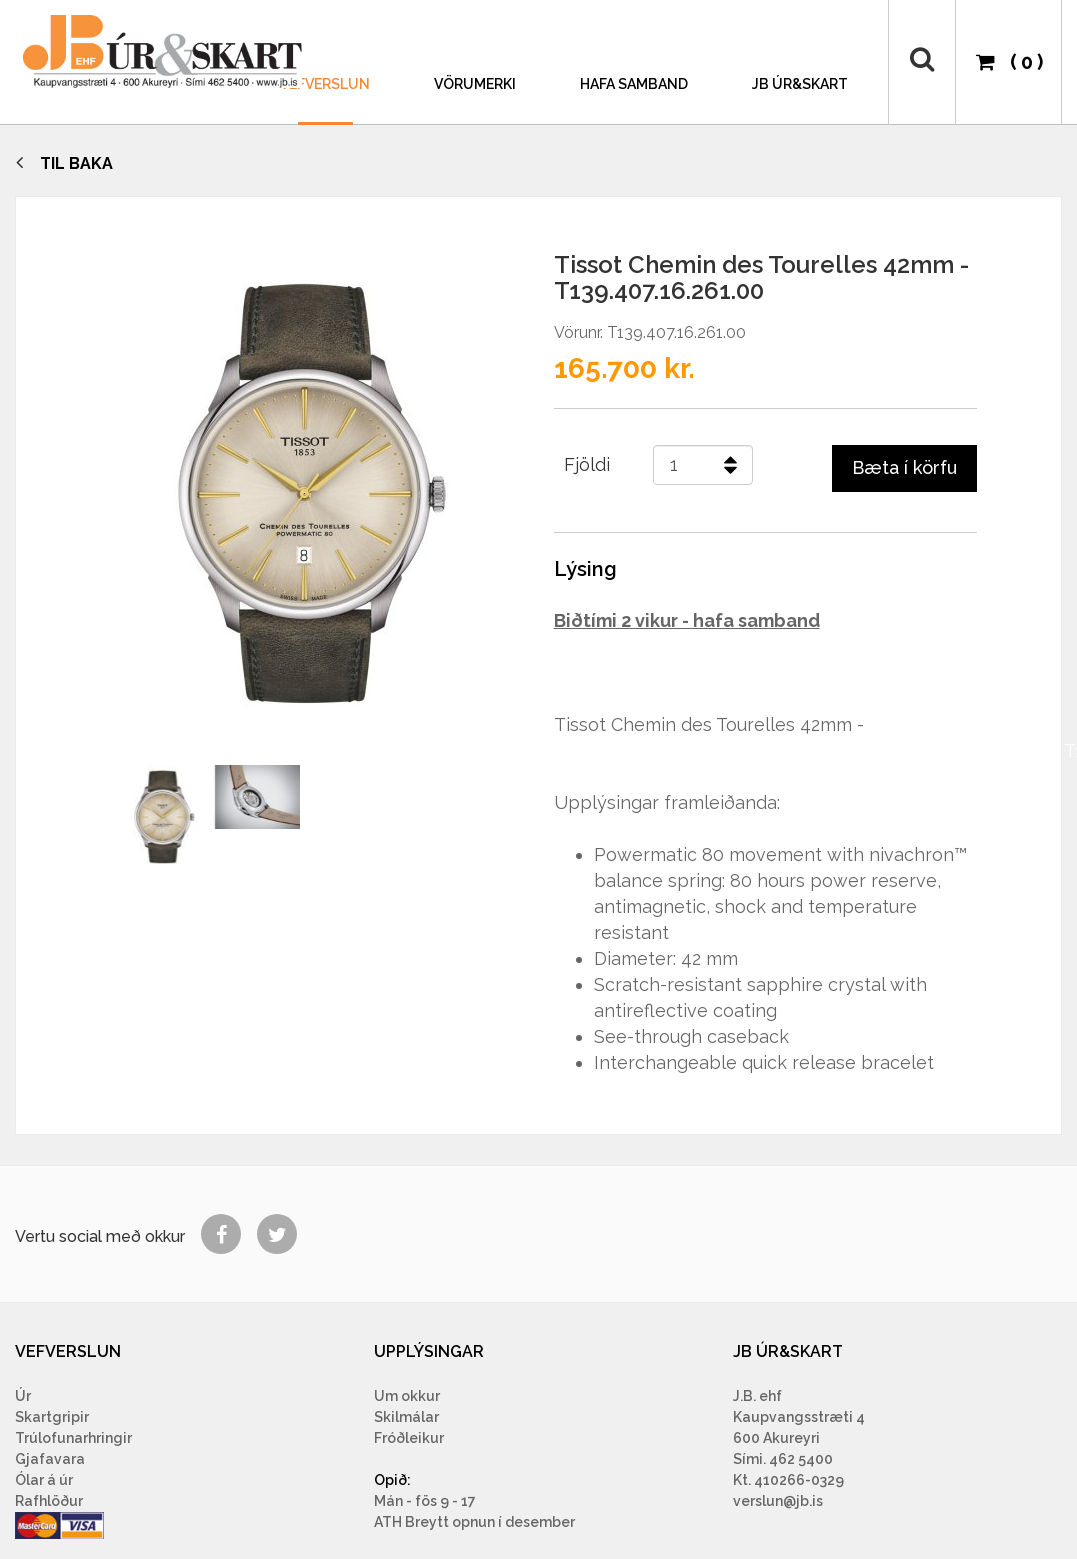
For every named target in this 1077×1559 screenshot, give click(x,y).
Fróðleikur (409, 1438)
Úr (23, 1396)
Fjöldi (587, 464)
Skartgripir (52, 1417)
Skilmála (404, 1417)
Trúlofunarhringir (73, 1438)
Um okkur (407, 1396)
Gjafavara (50, 1459)
